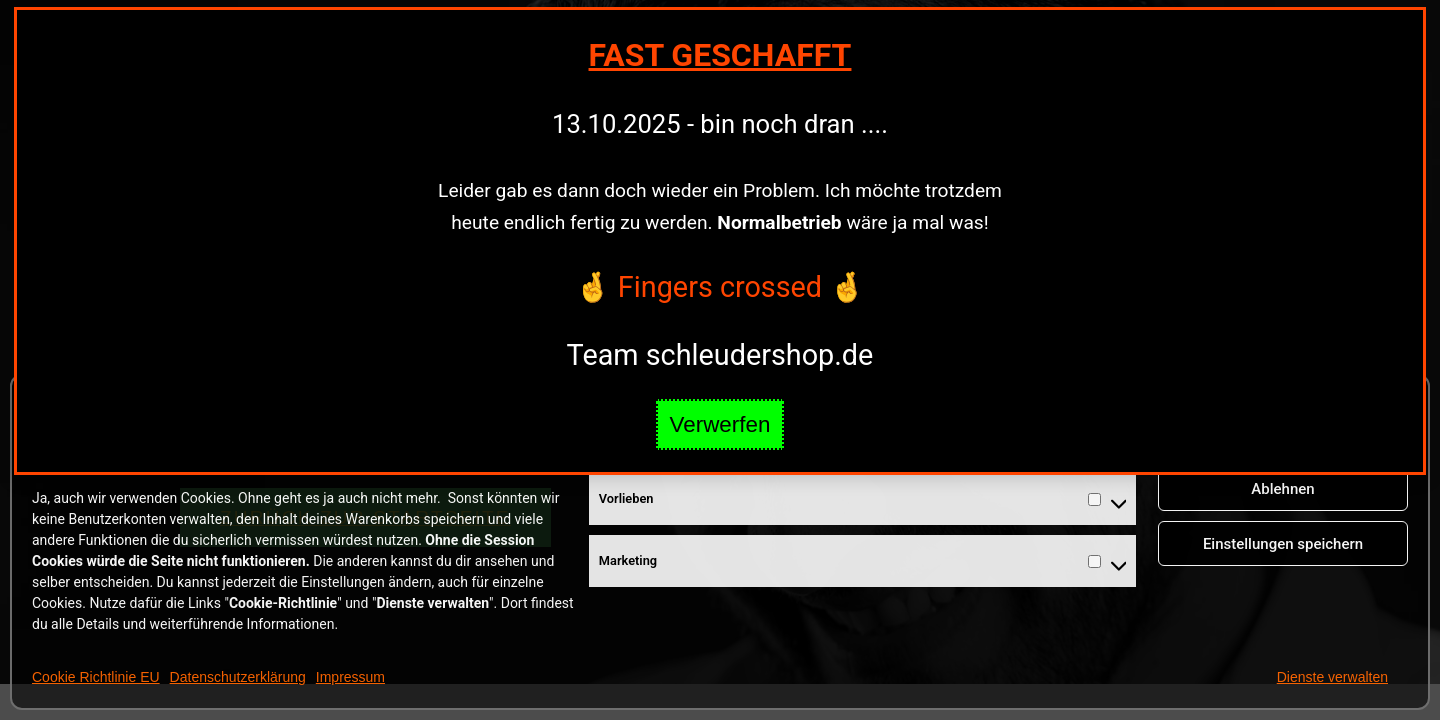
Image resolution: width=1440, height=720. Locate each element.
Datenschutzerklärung (238, 677)
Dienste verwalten (1332, 677)
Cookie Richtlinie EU (96, 677)
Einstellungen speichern (1283, 544)
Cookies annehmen (1283, 434)
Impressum (350, 677)
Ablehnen (1282, 489)
